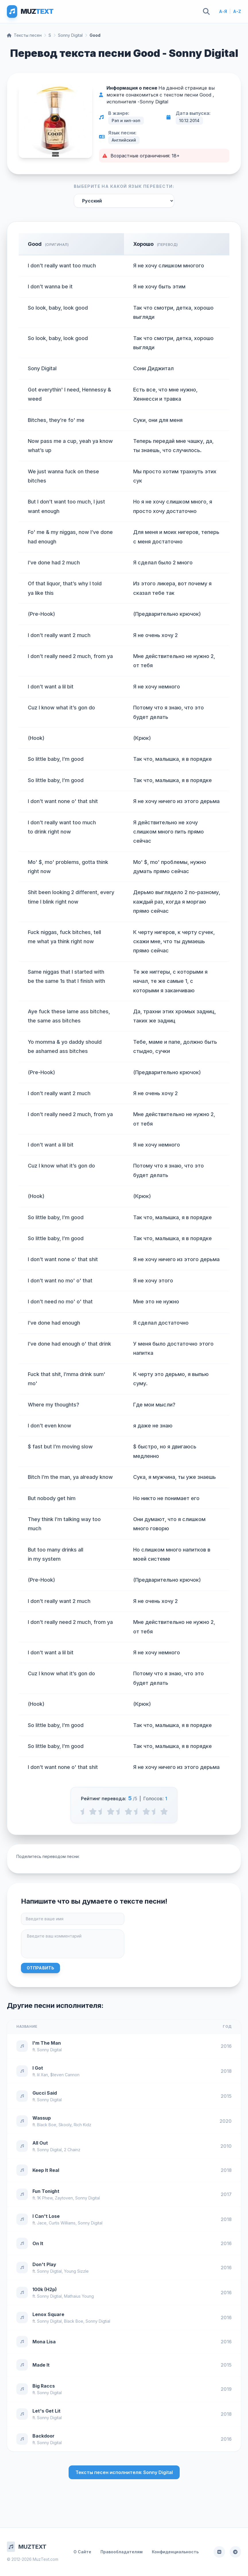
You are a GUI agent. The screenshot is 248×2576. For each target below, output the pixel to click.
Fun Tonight (45, 2191)
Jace (41, 2222)
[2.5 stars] (119, 1811)
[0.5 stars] (84, 1811)
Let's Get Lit (46, 2411)
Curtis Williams (62, 2222)
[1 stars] (93, 1811)
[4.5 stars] (155, 1811)
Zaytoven (64, 2197)
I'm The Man (46, 2043)
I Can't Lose (46, 2216)
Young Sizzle (76, 2271)
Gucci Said (44, 2093)
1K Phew (45, 2197)
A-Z (237, 11)
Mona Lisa (44, 2342)
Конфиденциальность (175, 2551)
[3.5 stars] (137, 1811)
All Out (40, 2143)
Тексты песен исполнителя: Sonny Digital (124, 2472)
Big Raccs (43, 2386)
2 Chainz (72, 2149)
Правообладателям (121, 2551)
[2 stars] (111, 1811)
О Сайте (82, 2551)
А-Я (223, 11)
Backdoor (43, 2436)
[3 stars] (128, 1811)
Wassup (41, 2118)
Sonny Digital (70, 35)
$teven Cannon (65, 2074)
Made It (41, 2365)
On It (37, 2243)
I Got (37, 2068)
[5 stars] (164, 1811)
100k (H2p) (44, 2289)
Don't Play (44, 2264)
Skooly (65, 2124)
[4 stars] (146, 1811)
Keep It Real (45, 2170)
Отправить (40, 1967)
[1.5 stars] (102, 1811)
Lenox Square (48, 2314)
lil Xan (42, 2074)
